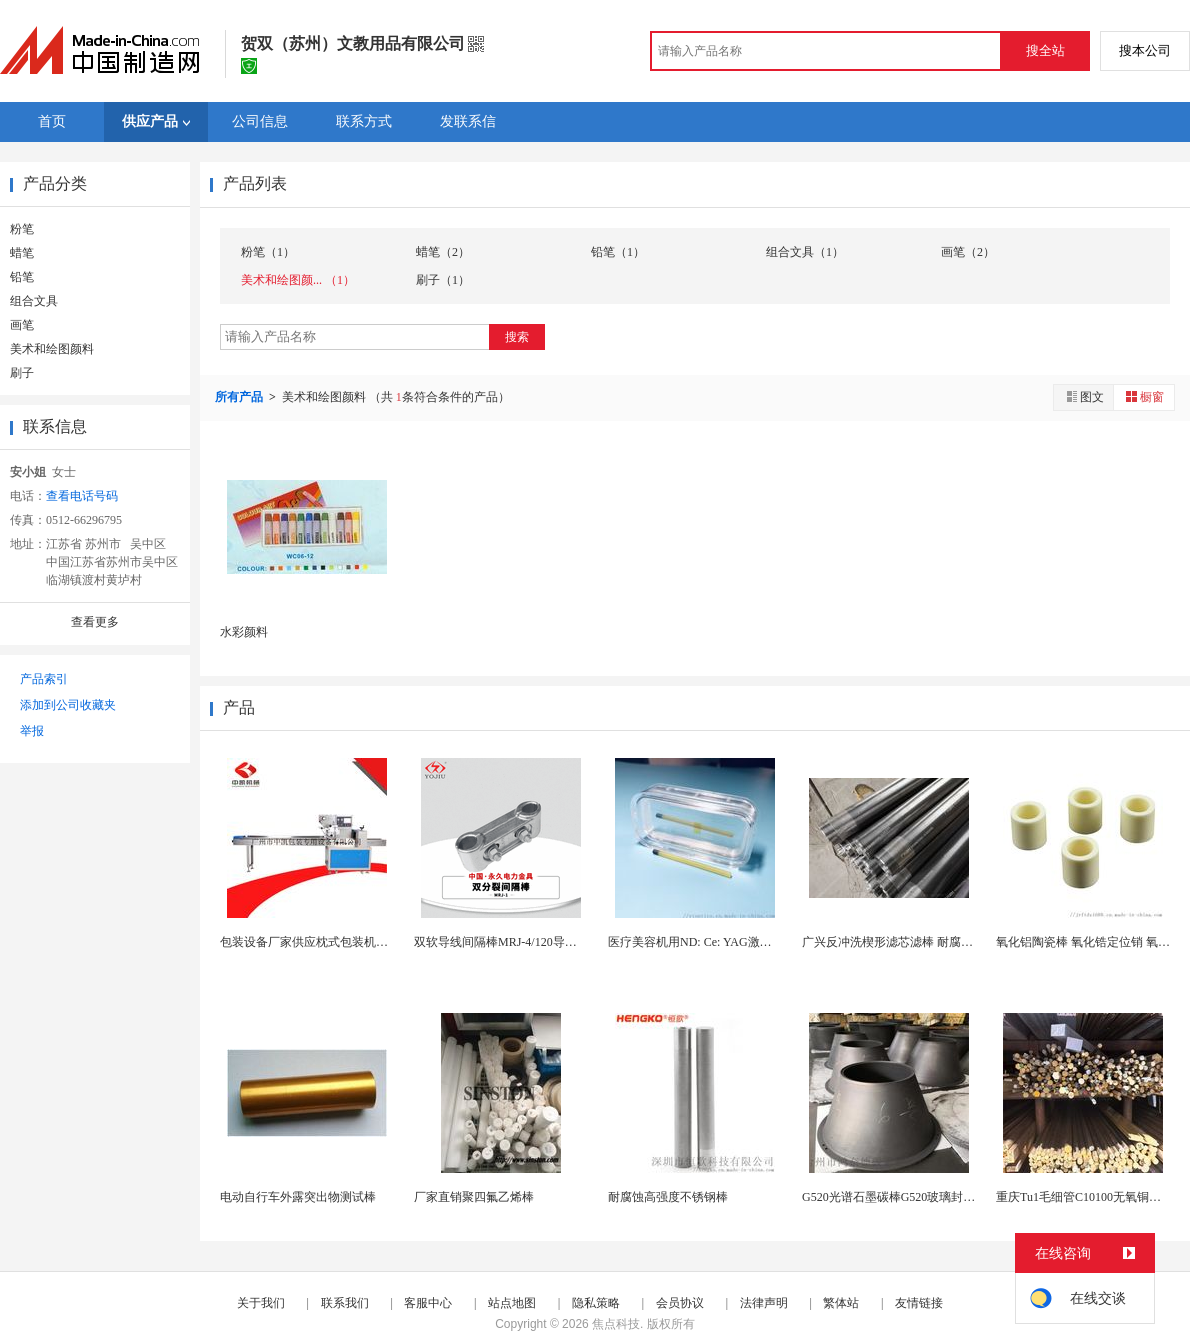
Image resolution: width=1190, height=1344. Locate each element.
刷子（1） (443, 280)
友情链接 (919, 1303)
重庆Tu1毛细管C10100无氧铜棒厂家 (1090, 1197)
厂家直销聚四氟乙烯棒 (474, 1197)
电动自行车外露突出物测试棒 (298, 1197)
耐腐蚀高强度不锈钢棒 (668, 1197)
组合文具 (34, 301)
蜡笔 (22, 253)
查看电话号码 (82, 496)
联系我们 (345, 1303)
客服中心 (428, 1303)
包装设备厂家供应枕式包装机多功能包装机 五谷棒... (358, 942)
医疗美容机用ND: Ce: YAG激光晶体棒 (708, 942)
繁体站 (841, 1303)
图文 (1084, 396)
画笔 (22, 325)
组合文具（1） (805, 252)
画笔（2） (968, 252)
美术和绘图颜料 (52, 349)
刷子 (22, 373)
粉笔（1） (268, 252)
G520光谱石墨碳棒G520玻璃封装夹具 (900, 1197)
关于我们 (261, 1303)
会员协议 (680, 1303)
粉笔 (22, 229)
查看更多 (95, 622)
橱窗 (1144, 396)
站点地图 (512, 1303)
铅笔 (22, 277)
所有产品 (240, 397)
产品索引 (44, 679)
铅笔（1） (618, 252)
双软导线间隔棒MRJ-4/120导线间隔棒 (513, 942)
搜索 (517, 337)
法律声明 (764, 1303)
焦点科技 (616, 1324)
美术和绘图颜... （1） (298, 280)
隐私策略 (596, 1303)
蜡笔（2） (443, 252)
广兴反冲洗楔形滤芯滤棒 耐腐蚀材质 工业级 (919, 942)
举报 (32, 731)
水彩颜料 (244, 632)
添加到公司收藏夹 (68, 705)
